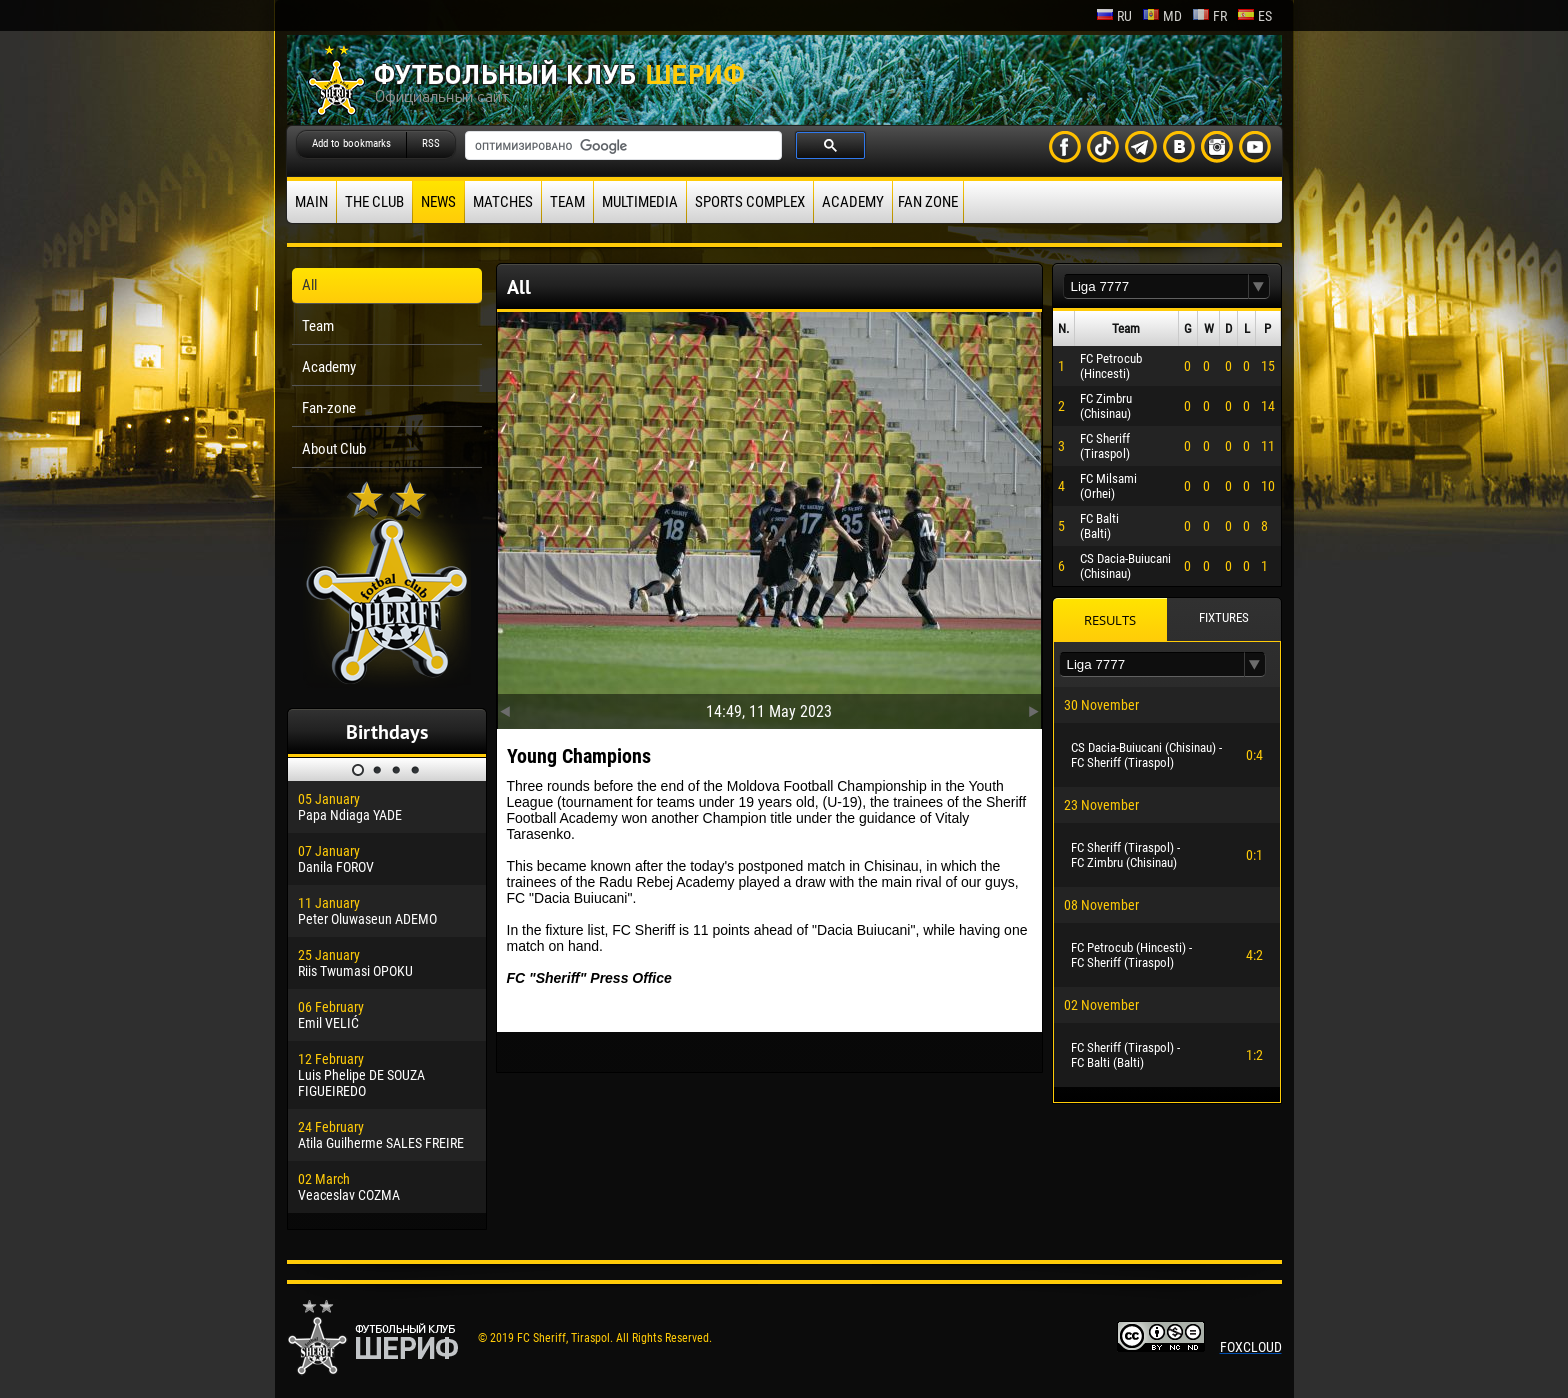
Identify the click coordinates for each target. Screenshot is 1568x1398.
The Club (374, 202)
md (1162, 16)
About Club (334, 449)
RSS (431, 143)
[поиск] (621, 146)
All (309, 285)
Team (567, 202)
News (438, 202)
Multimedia (640, 202)
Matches (503, 202)
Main (311, 202)
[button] (1259, 286)
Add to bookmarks (351, 143)
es (1254, 16)
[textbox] (1156, 286)
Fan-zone (329, 408)
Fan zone (928, 202)
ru (1114, 16)
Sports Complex (750, 202)
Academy (853, 202)
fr (1209, 16)
